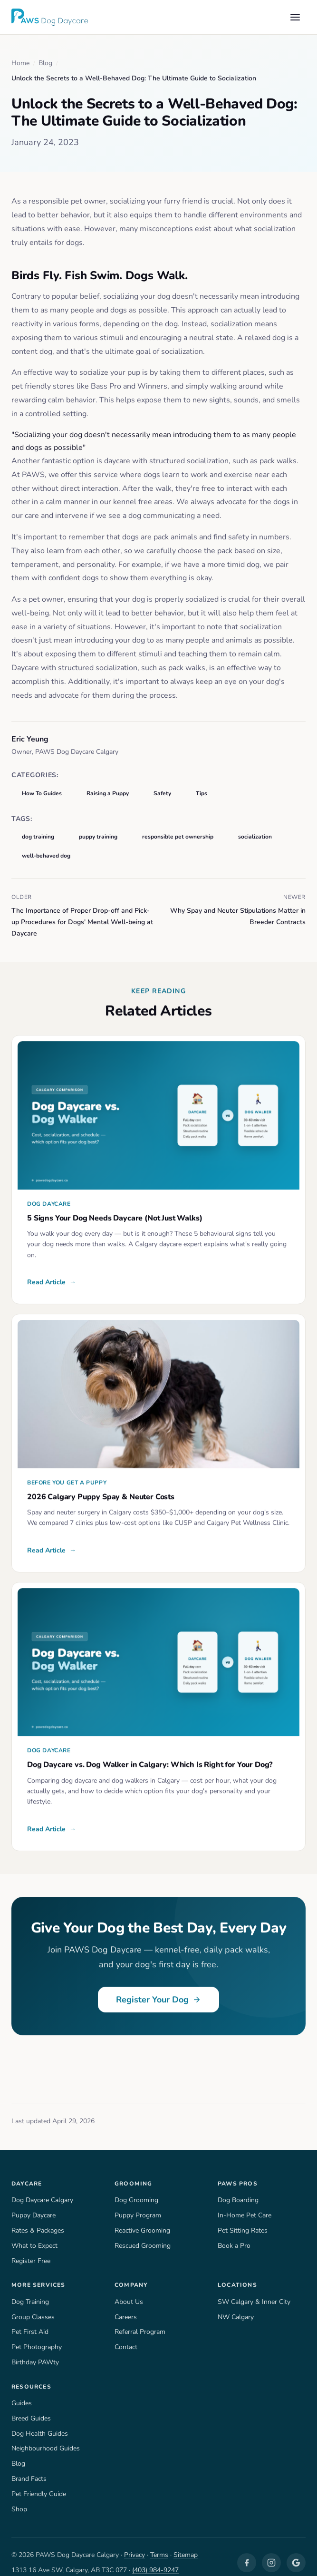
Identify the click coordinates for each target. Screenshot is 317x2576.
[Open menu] (295, 17)
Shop (19, 2497)
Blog (45, 63)
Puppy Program (138, 2203)
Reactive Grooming (143, 2219)
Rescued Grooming (143, 2233)
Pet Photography (36, 2335)
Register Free (31, 2249)
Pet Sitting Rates (242, 2219)
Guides (21, 2391)
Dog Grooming (136, 2188)
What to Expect (34, 2233)
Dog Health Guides (39, 2421)
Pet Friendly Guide (39, 2482)
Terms (161, 2543)
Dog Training (30, 2289)
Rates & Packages (38, 2219)
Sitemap (187, 2543)
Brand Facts (29, 2467)
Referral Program (140, 2320)
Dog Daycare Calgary (43, 2188)
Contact (126, 2335)
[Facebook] (246, 2551)
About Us (128, 2289)
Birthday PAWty (34, 2350)
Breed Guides (31, 2406)
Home (20, 63)
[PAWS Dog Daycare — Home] (49, 17)
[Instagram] (271, 2551)
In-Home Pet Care (244, 2203)
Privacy (135, 2543)
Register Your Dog (158, 1989)
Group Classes (33, 2305)
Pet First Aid (29, 2320)
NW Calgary (235, 2305)
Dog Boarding (238, 2188)
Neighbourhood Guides (45, 2436)
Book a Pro (234, 2233)
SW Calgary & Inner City (254, 2289)
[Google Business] (296, 2551)
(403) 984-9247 (155, 2558)
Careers (126, 2305)
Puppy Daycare (34, 2203)
